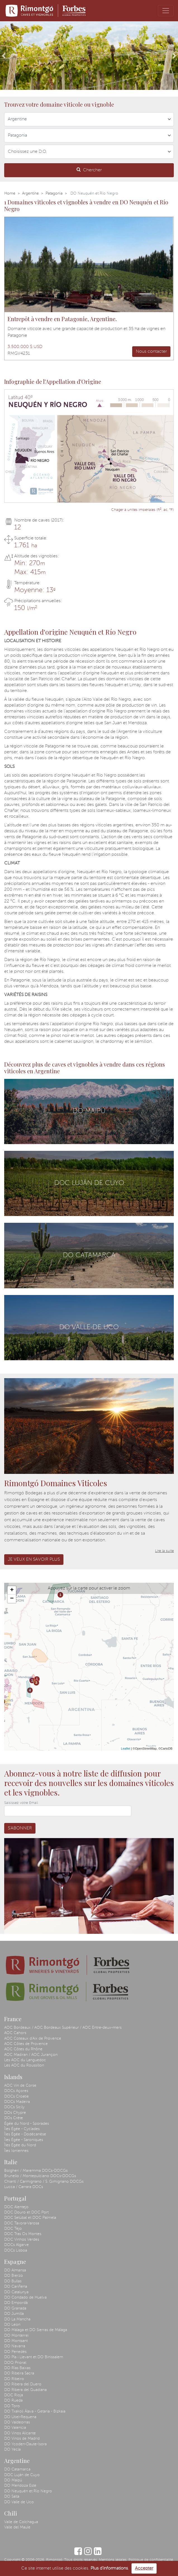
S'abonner (20, 1828)
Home (9, 193)
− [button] (12, 1599)
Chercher (89, 169)
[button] (3, 55)
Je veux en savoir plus (34, 1559)
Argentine (30, 193)
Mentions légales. (113, 2560)
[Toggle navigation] (166, 10)
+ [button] (12, 1590)
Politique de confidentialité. (151, 2560)
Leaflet (125, 1748)
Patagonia (54, 193)
